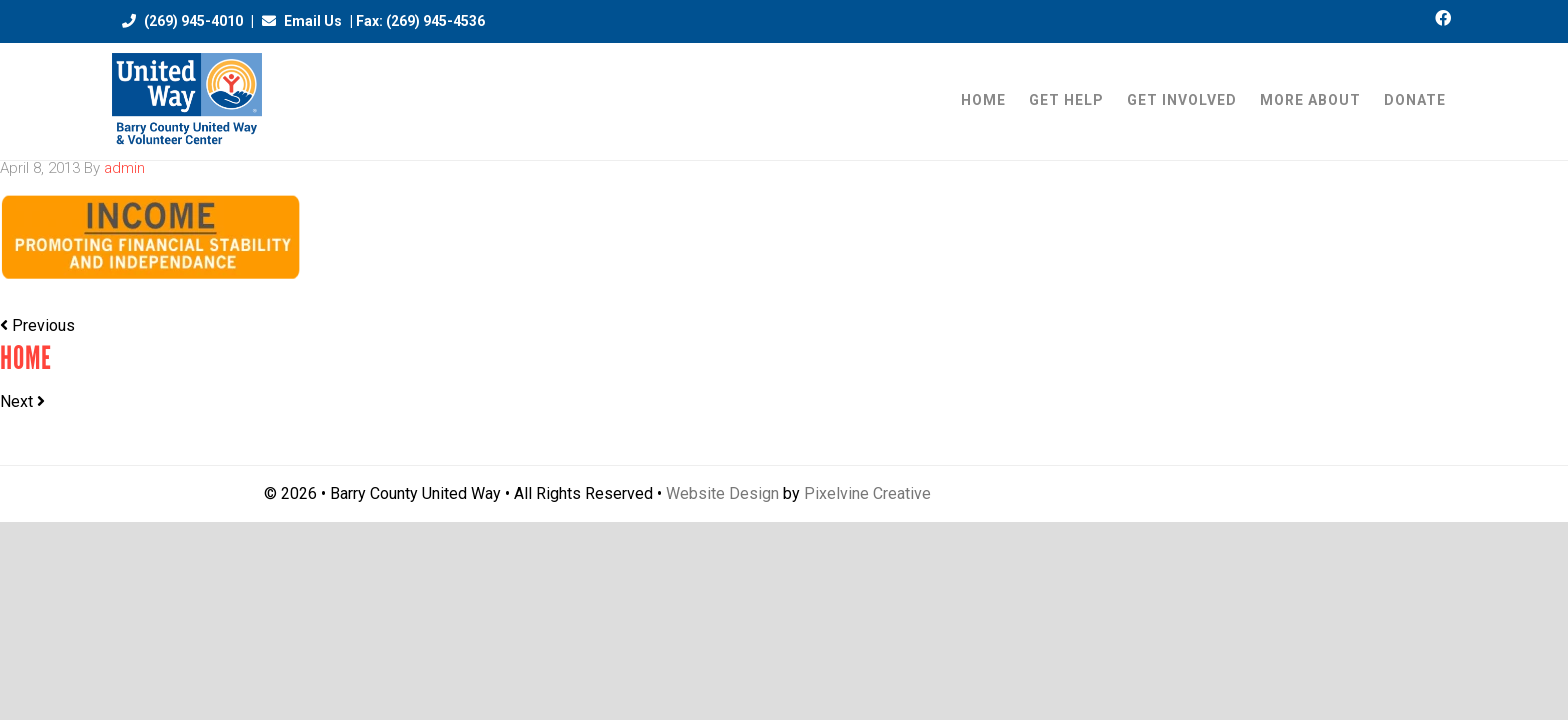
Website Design (722, 493)
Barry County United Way (187, 101)
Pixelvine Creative (867, 493)
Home (26, 358)
